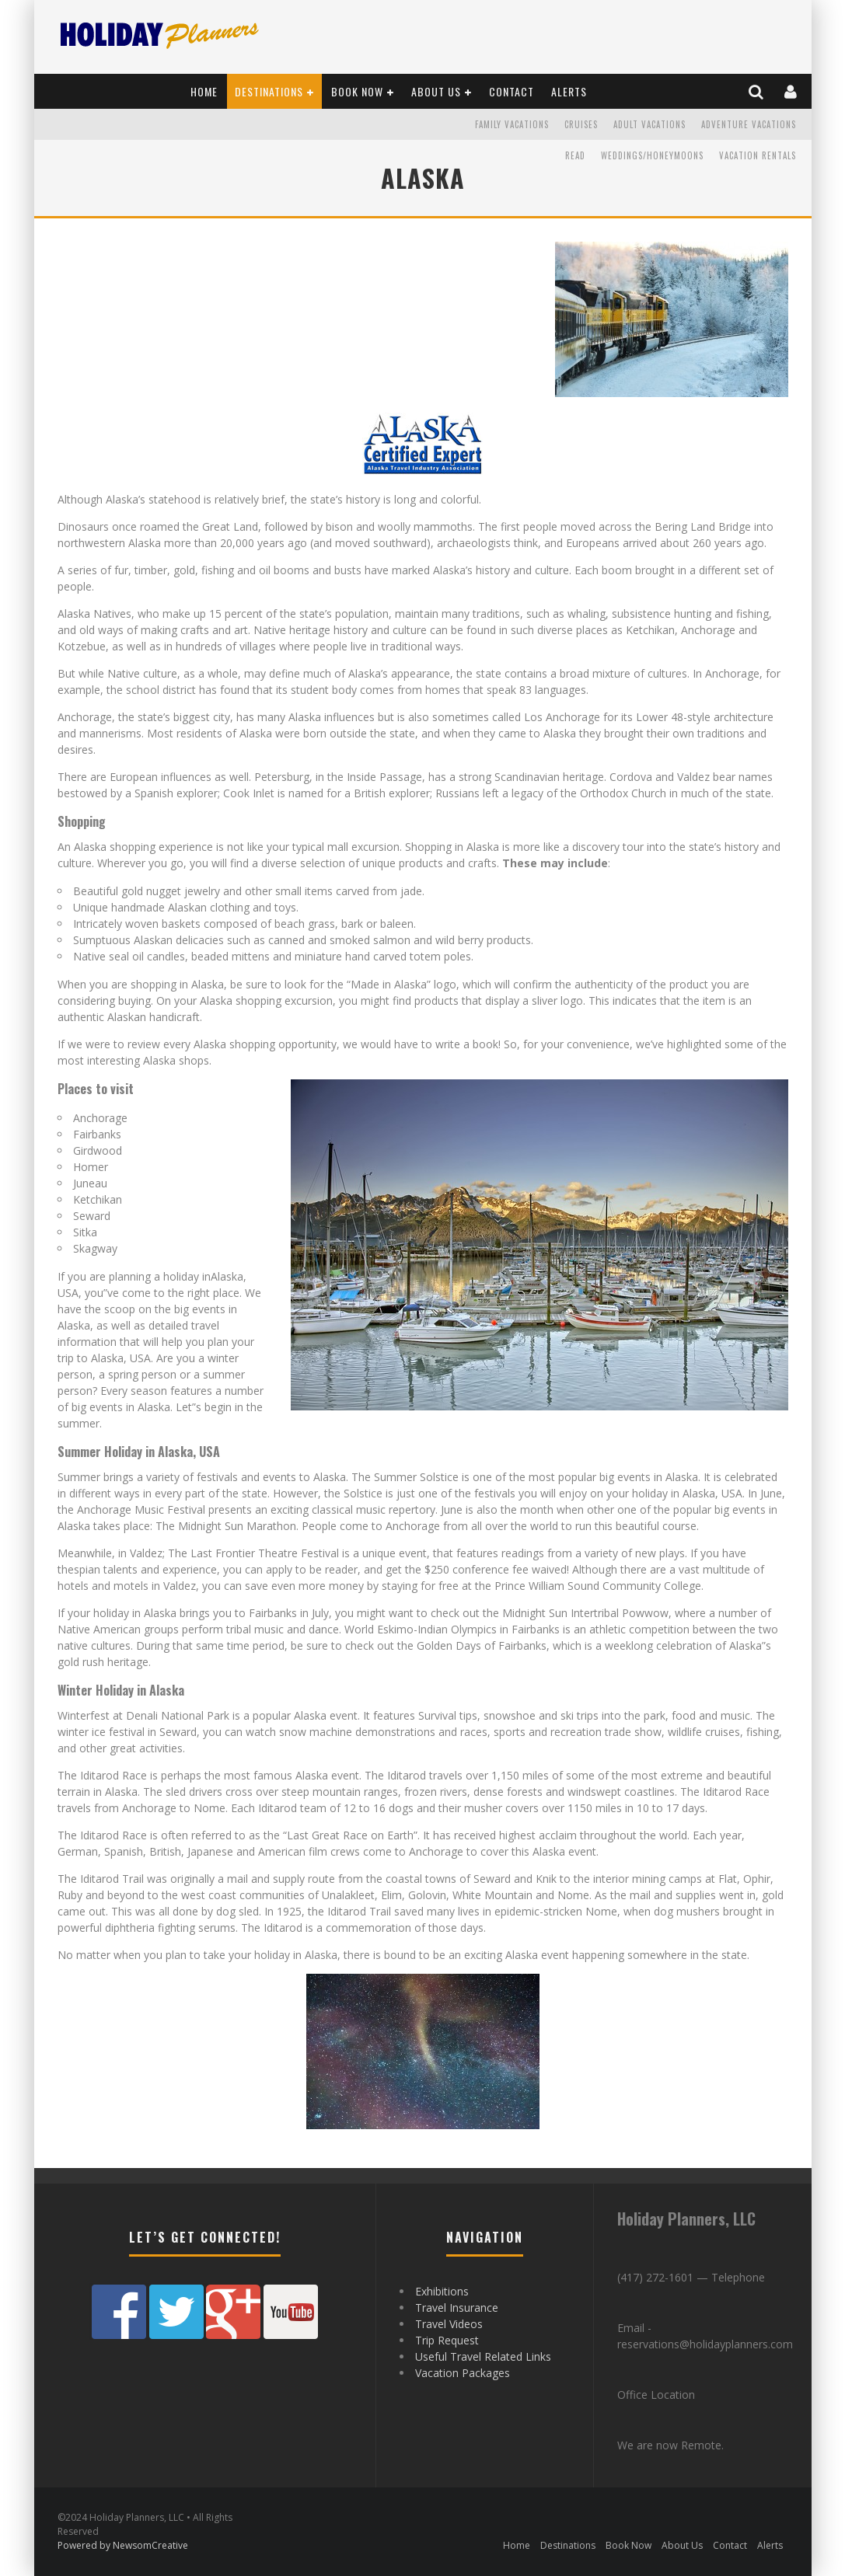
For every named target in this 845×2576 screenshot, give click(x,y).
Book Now (357, 91)
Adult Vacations (649, 124)
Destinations (269, 91)
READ (575, 155)
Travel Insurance (456, 2307)
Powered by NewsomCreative (123, 2545)
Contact (511, 91)
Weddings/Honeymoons (652, 155)
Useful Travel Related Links (483, 2356)
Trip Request (447, 2340)
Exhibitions (442, 2291)
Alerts (569, 91)
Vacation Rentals (757, 155)
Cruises (581, 124)
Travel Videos (449, 2323)
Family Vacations (512, 124)
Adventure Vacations (748, 124)
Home (204, 91)
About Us (436, 91)
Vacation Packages (462, 2372)
